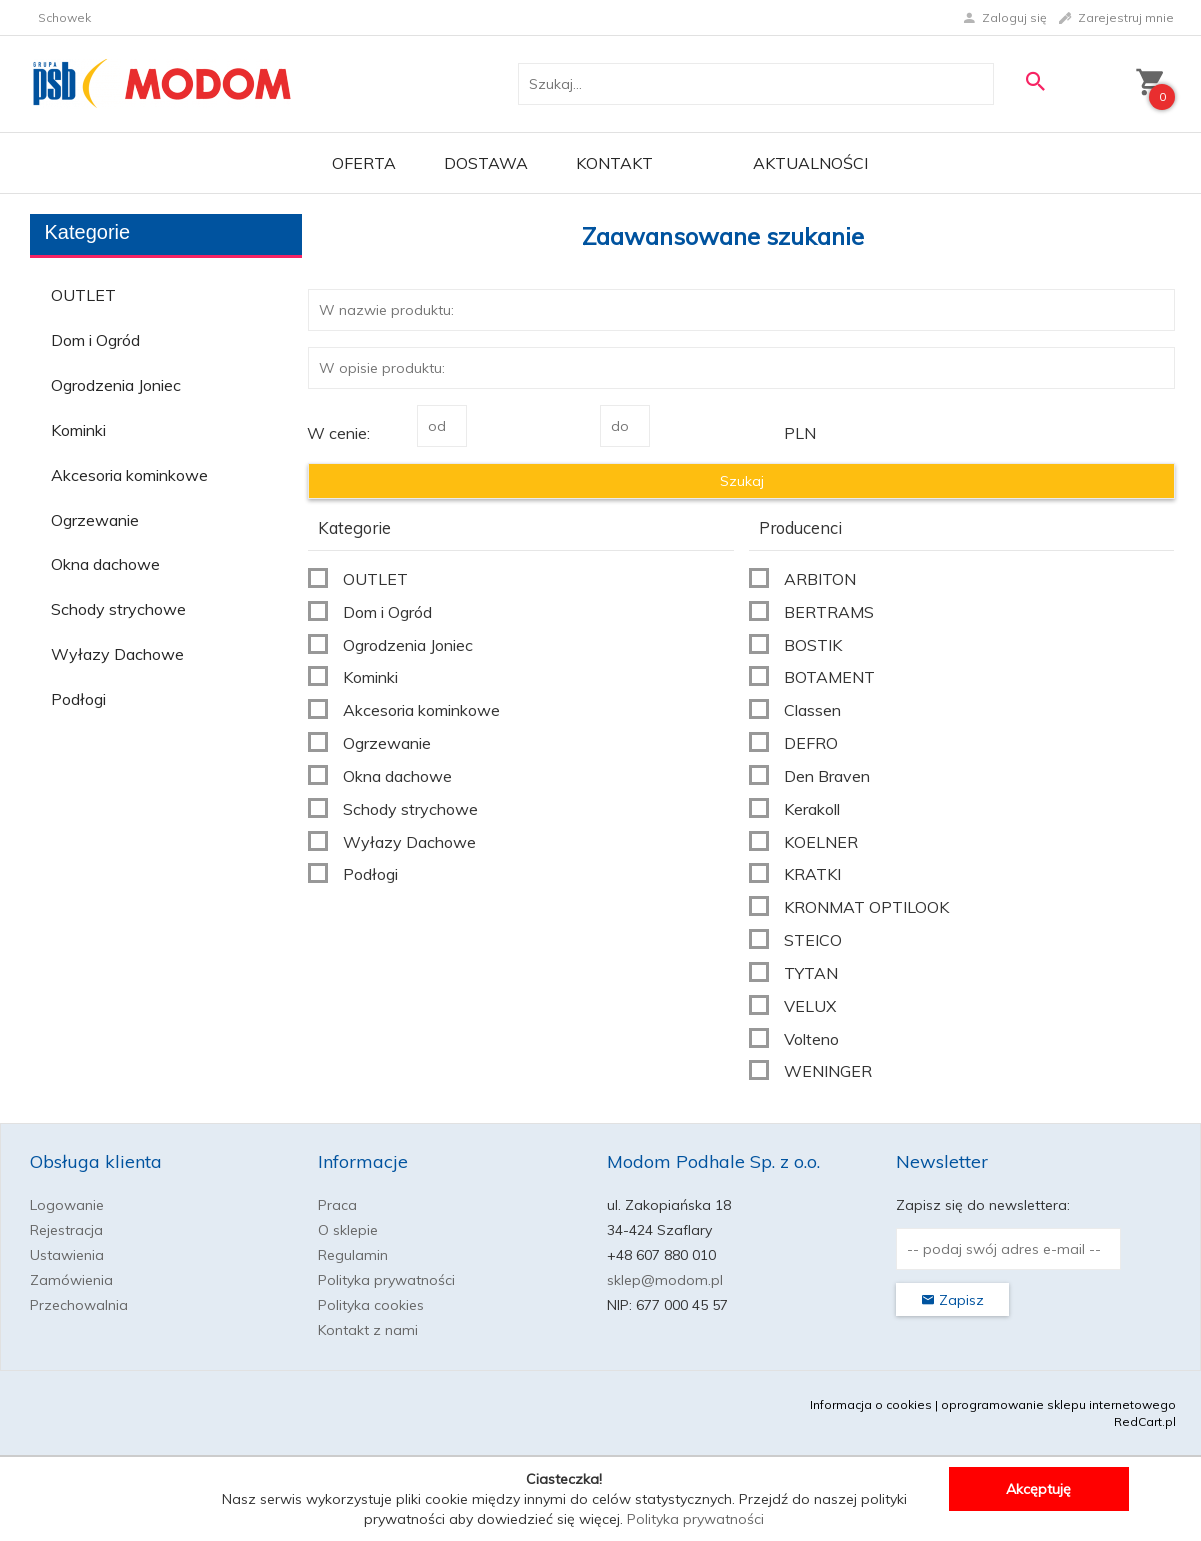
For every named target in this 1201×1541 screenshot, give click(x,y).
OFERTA (364, 163)
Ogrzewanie (95, 520)
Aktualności (810, 163)
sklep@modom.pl (665, 1280)
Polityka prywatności (386, 1280)
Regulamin (353, 1255)
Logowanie (67, 1205)
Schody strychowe (118, 609)
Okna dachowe (105, 564)
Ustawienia (67, 1255)
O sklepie (348, 1230)
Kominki (78, 430)
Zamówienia (71, 1280)
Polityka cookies (371, 1305)
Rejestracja (66, 1230)
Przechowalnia (79, 1305)
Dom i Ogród (95, 340)
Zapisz (952, 1300)
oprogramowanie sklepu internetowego (1058, 1404)
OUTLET (83, 295)
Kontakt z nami (368, 1330)
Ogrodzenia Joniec (116, 385)
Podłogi (78, 699)
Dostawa (486, 163)
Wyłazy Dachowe (117, 654)
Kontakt (614, 163)
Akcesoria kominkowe (129, 475)
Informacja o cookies (871, 1404)
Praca (337, 1205)
